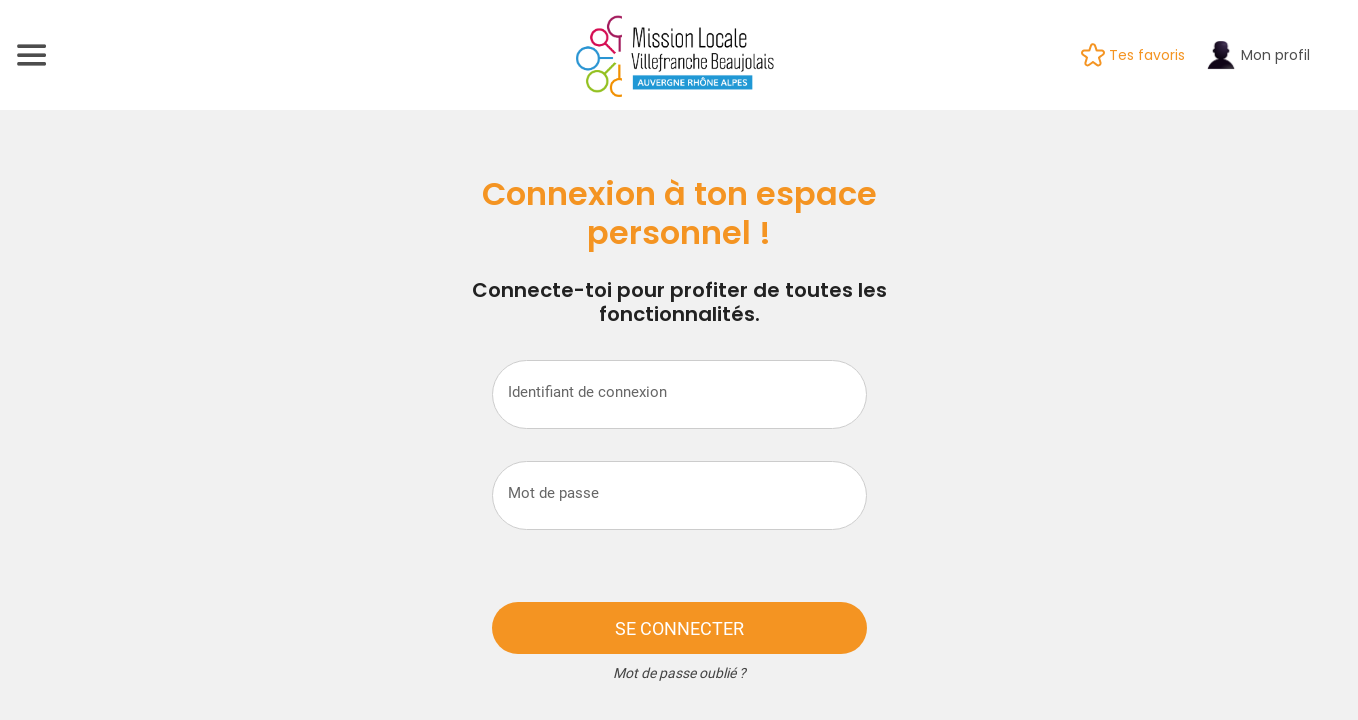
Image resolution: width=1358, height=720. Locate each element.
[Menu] (32, 55)
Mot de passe (553, 493)
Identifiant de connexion (587, 392)
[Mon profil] (1267, 55)
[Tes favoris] (1143, 55)
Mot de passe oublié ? (679, 673)
